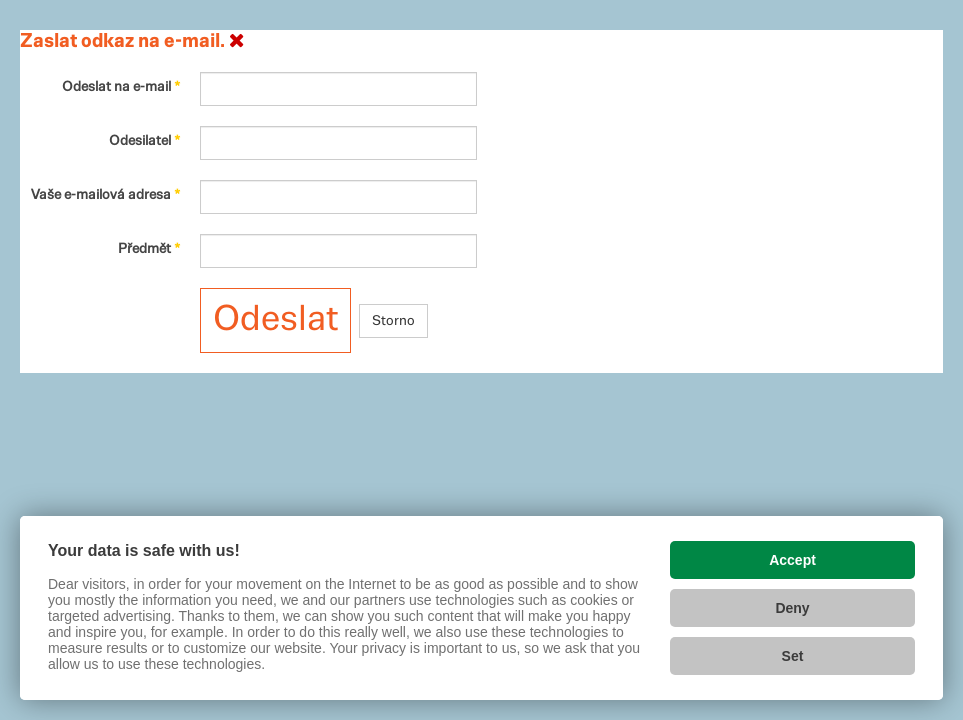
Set (793, 656)
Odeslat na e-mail (121, 87)
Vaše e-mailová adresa (105, 195)
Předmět (149, 249)
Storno (393, 321)
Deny (792, 608)
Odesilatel (144, 141)
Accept (792, 560)
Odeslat (275, 320)
